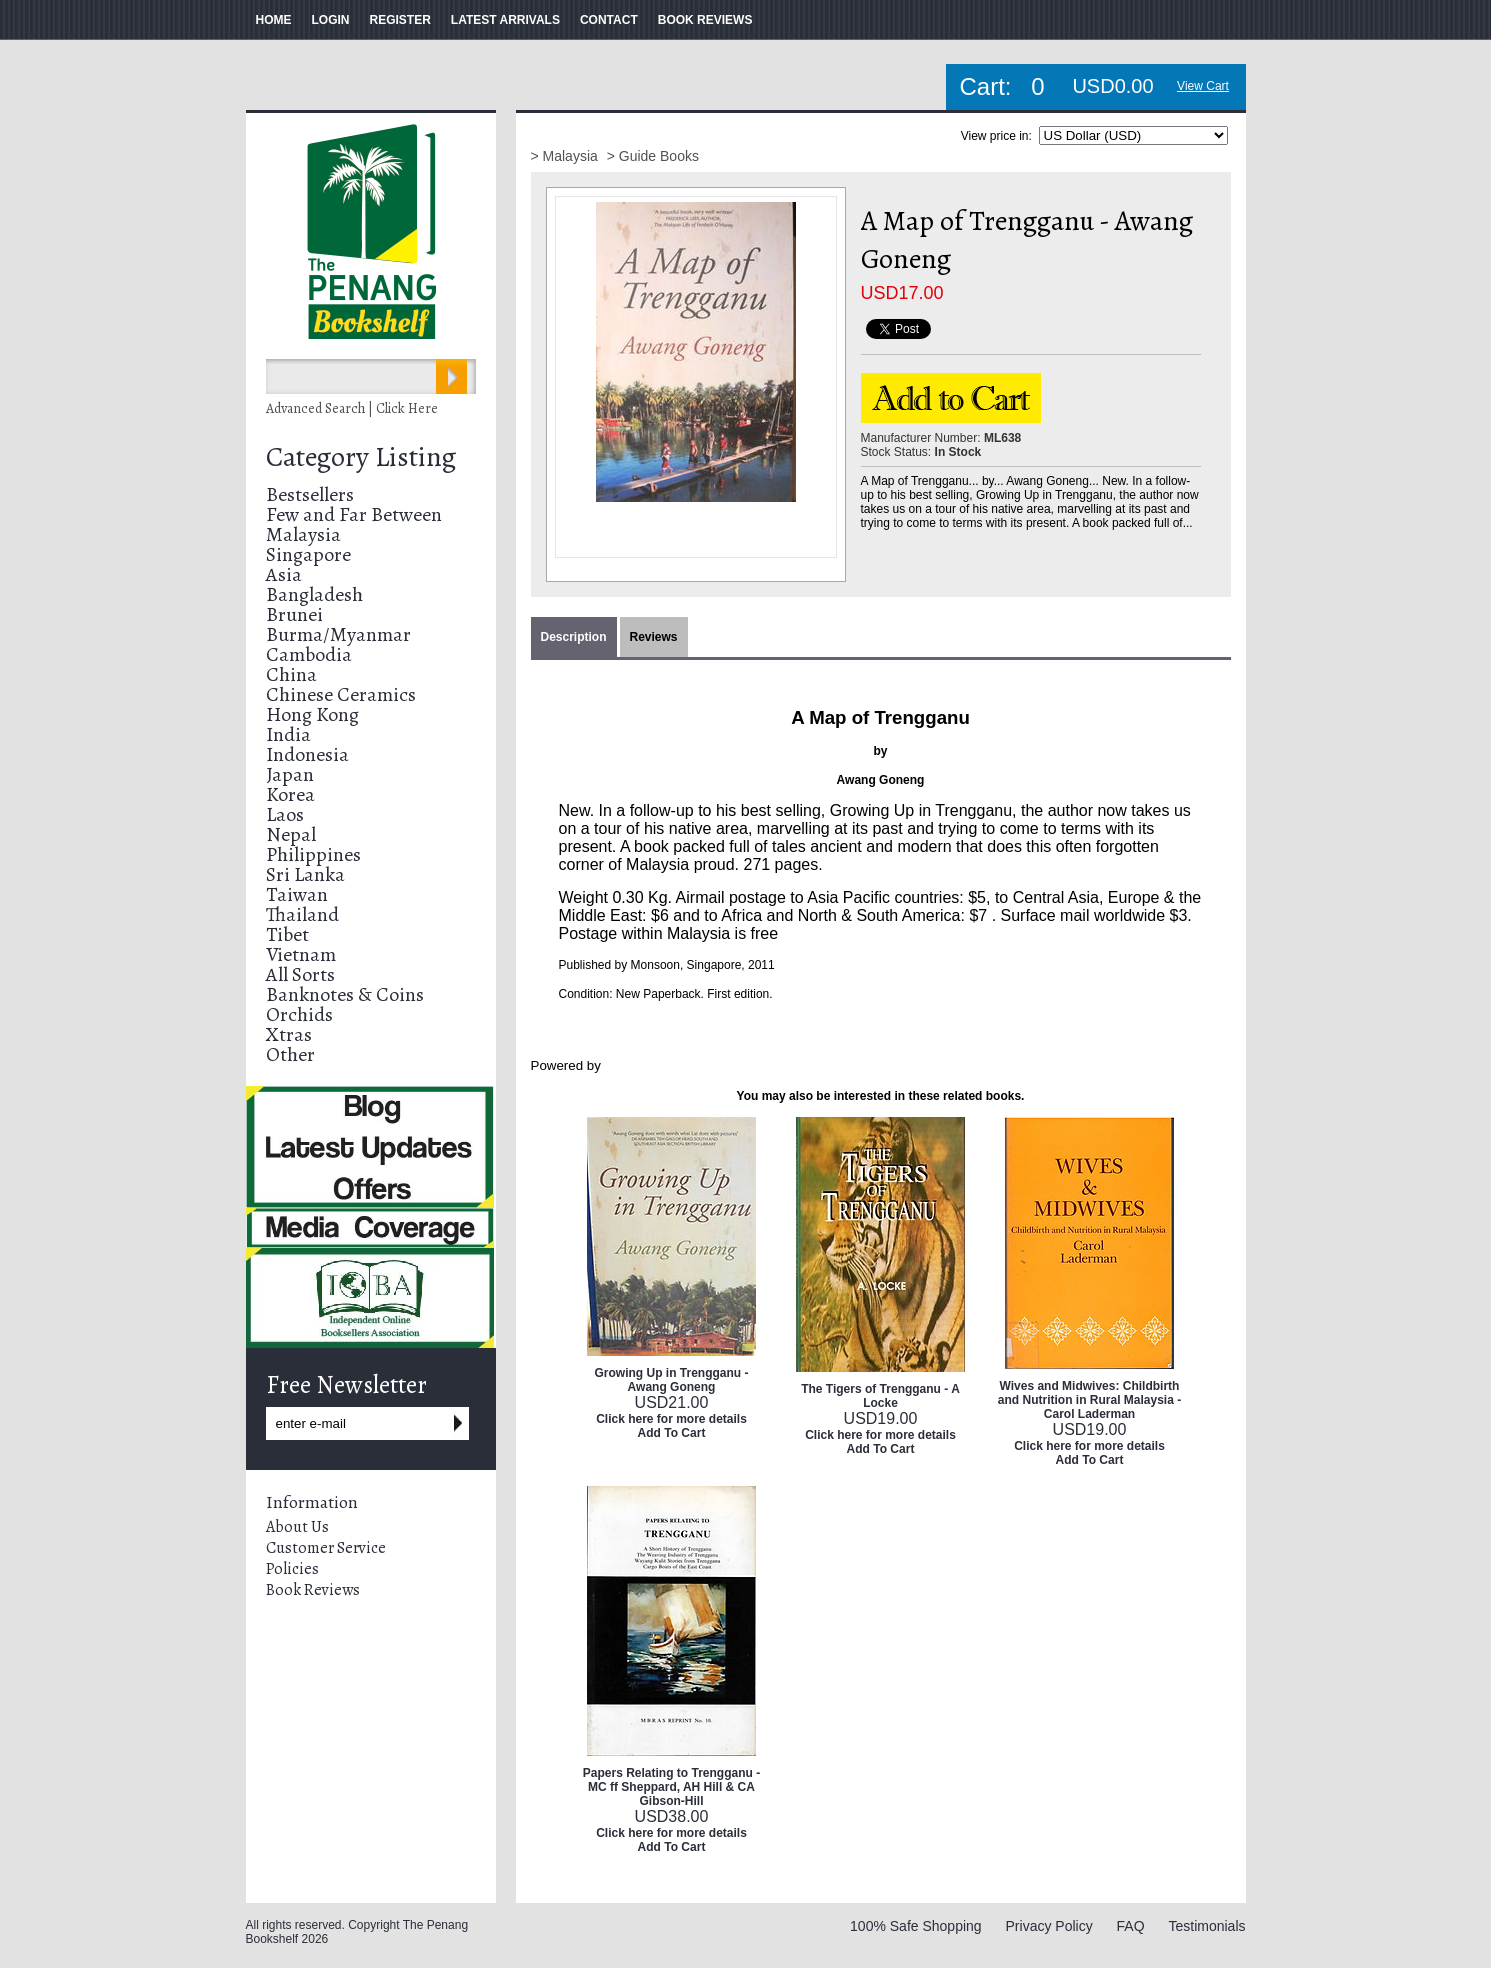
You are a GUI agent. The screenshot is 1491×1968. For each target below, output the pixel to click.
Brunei (294, 614)
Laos (285, 814)
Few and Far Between (354, 514)
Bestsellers (310, 494)
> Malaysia (566, 156)
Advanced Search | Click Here (352, 408)
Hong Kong (312, 714)
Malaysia (303, 534)
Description (574, 637)
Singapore (308, 554)
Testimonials (1206, 1926)
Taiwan (297, 894)
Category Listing (361, 457)
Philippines (313, 854)
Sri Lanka (305, 874)
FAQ (1131, 1926)
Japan (290, 774)
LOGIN (331, 20)
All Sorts (300, 974)
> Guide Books (653, 156)
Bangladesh (314, 594)
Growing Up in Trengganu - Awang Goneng (672, 1380)
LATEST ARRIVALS (505, 20)
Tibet (287, 934)
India (288, 734)
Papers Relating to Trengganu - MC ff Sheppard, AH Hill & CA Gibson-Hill (671, 1787)
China (291, 674)
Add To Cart (672, 1433)
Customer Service (326, 1548)
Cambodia (309, 654)
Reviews (654, 637)
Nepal (291, 834)
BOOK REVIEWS (705, 20)
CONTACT (609, 20)
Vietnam (301, 954)
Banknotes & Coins (345, 994)
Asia (284, 574)
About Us (297, 1527)
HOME (274, 20)
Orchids (299, 1014)
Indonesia (307, 754)
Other (290, 1054)
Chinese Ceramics (341, 694)
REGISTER (400, 20)
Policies (292, 1569)
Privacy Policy (1049, 1926)
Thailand (302, 914)
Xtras (289, 1034)
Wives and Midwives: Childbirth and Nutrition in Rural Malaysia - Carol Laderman (1089, 1400)
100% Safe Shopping (916, 1926)
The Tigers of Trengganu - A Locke (880, 1396)
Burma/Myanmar (338, 634)
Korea (290, 794)
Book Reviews (313, 1590)
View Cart (1203, 86)
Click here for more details (671, 1419)
